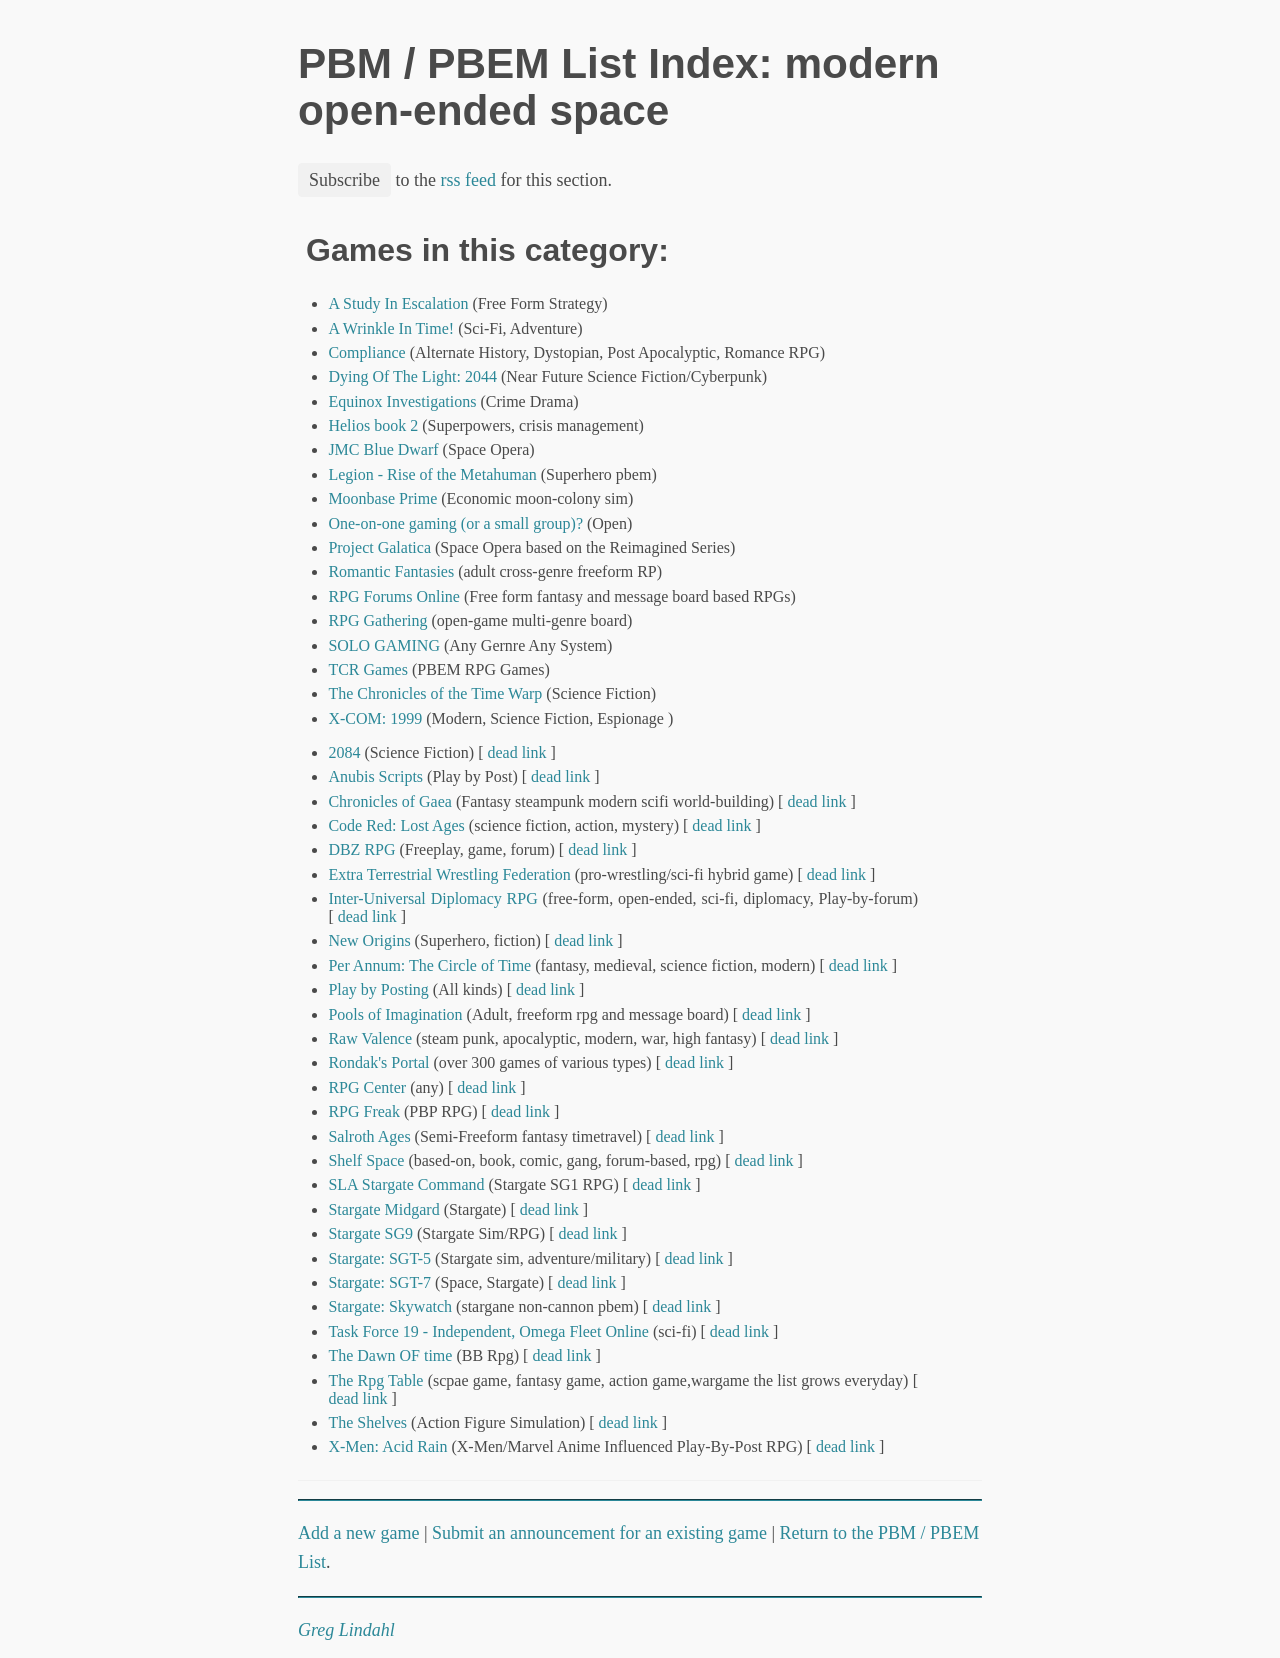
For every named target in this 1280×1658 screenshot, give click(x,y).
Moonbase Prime (382, 498)
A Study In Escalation (398, 303)
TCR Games (368, 669)
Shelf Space (366, 1160)
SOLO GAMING (384, 645)
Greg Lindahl (346, 1630)
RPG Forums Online (394, 596)
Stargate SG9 (370, 1233)
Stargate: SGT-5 (379, 1258)
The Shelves (367, 1422)
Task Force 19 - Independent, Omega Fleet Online (488, 1331)
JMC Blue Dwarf (383, 449)
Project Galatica (379, 547)
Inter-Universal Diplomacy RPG (432, 898)
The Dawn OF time (390, 1355)
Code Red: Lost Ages (396, 825)
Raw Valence (370, 1038)
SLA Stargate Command (406, 1184)
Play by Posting (378, 989)
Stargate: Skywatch (390, 1306)
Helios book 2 (373, 425)
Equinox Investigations (402, 401)
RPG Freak (364, 1111)
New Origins (369, 940)
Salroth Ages (369, 1136)
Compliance (366, 352)
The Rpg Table (375, 1380)
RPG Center (367, 1087)
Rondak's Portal (378, 1062)
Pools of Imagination (395, 1014)
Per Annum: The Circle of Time (429, 965)
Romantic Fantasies (391, 571)
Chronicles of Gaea (390, 801)
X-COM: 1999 (375, 718)
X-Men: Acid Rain (387, 1446)
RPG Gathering (377, 620)
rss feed (468, 180)
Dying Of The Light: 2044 (412, 376)
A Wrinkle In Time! (391, 328)
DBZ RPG (361, 849)
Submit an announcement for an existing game (599, 1533)
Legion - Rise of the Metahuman (432, 474)
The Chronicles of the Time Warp (435, 693)
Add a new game (358, 1533)
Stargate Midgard (383, 1209)
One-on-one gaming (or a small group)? (455, 523)
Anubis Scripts (375, 776)
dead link (516, 752)
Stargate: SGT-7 (379, 1282)
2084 (344, 752)
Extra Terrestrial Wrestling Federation (449, 874)
